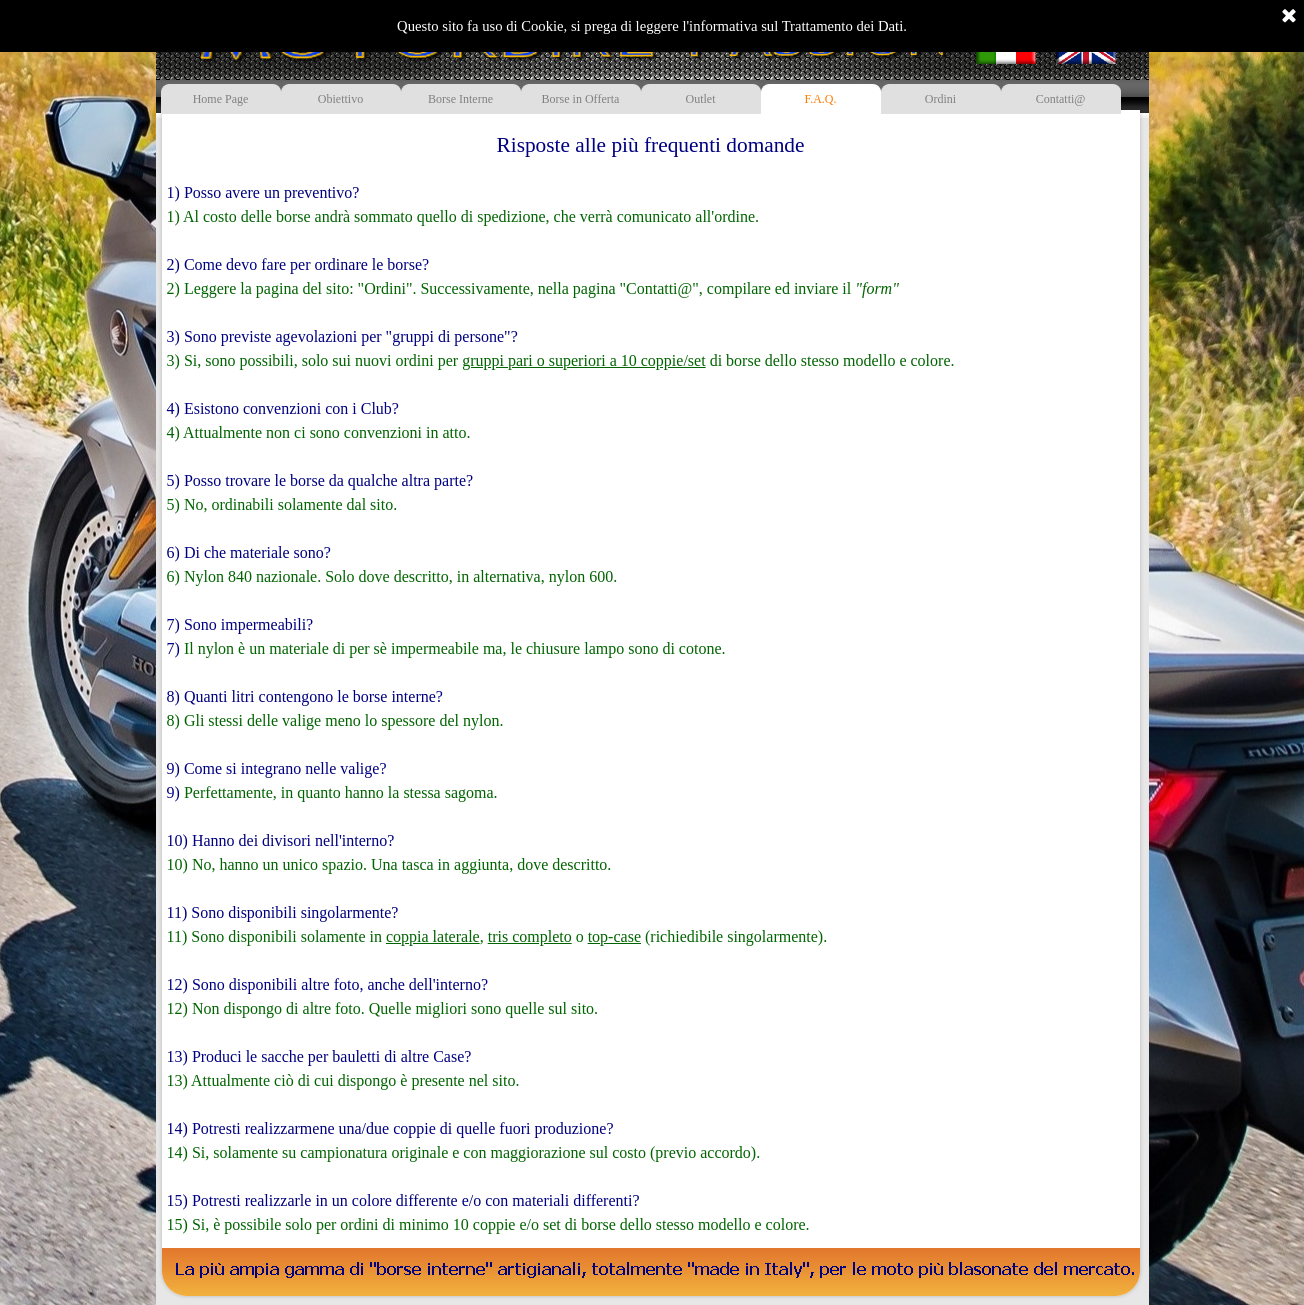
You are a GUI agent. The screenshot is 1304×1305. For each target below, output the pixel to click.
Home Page (221, 99)
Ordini (940, 99)
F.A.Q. (820, 99)
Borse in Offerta (581, 99)
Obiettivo (340, 99)
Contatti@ (1061, 99)
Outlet (701, 99)
